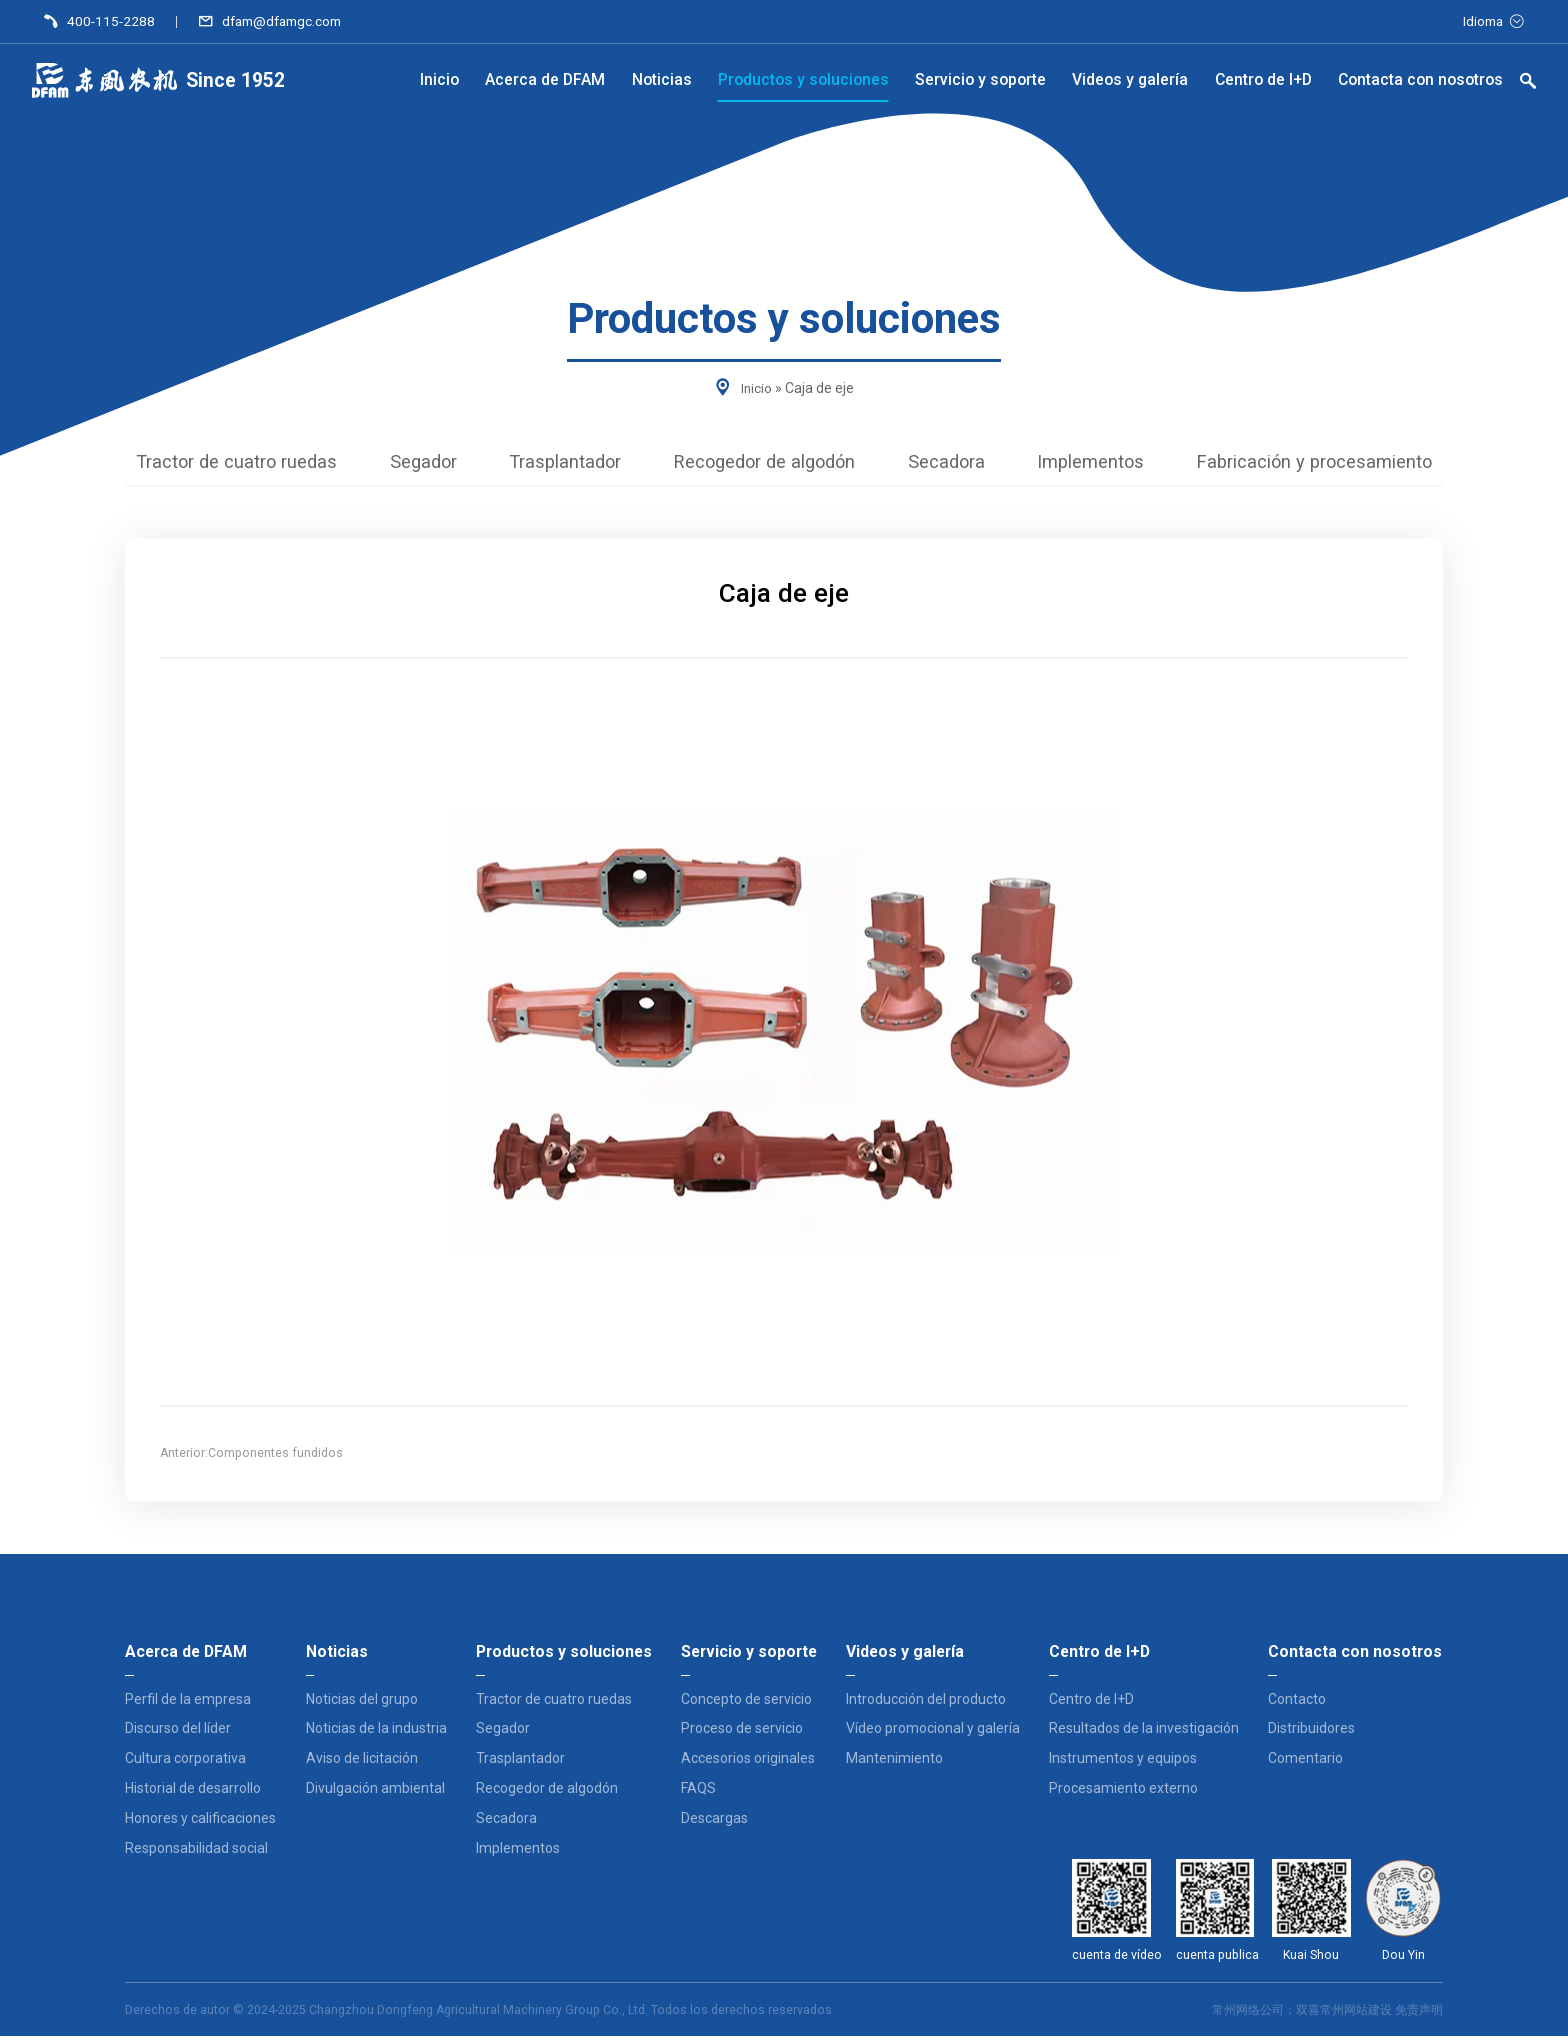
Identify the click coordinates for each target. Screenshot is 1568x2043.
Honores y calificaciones (200, 1825)
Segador (387, 465)
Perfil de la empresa (188, 1706)
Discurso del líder (178, 1735)
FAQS (698, 1795)
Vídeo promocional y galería (933, 1735)
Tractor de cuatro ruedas (183, 465)
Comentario (1305, 1765)
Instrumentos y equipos (1123, 1765)
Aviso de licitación (362, 1765)
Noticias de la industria (376, 1735)
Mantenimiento (894, 1765)
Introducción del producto (926, 1706)
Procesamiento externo (1123, 1795)
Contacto (1297, 1706)
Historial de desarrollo (193, 1795)
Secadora (964, 465)
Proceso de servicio (742, 1735)
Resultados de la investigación (1144, 1735)
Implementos (1121, 465)
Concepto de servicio (746, 1706)
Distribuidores (1311, 1735)
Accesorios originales (748, 1765)
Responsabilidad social (196, 1854)
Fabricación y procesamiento (1366, 465)
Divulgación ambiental (375, 1795)
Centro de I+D (1091, 1706)
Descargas (714, 1825)
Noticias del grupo (362, 1706)
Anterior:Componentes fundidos (251, 1461)
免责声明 (1419, 2017)
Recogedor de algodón (764, 465)
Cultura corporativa (185, 1765)
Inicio (756, 388)
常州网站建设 (1356, 2017)
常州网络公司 (1248, 2017)
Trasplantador (543, 465)
